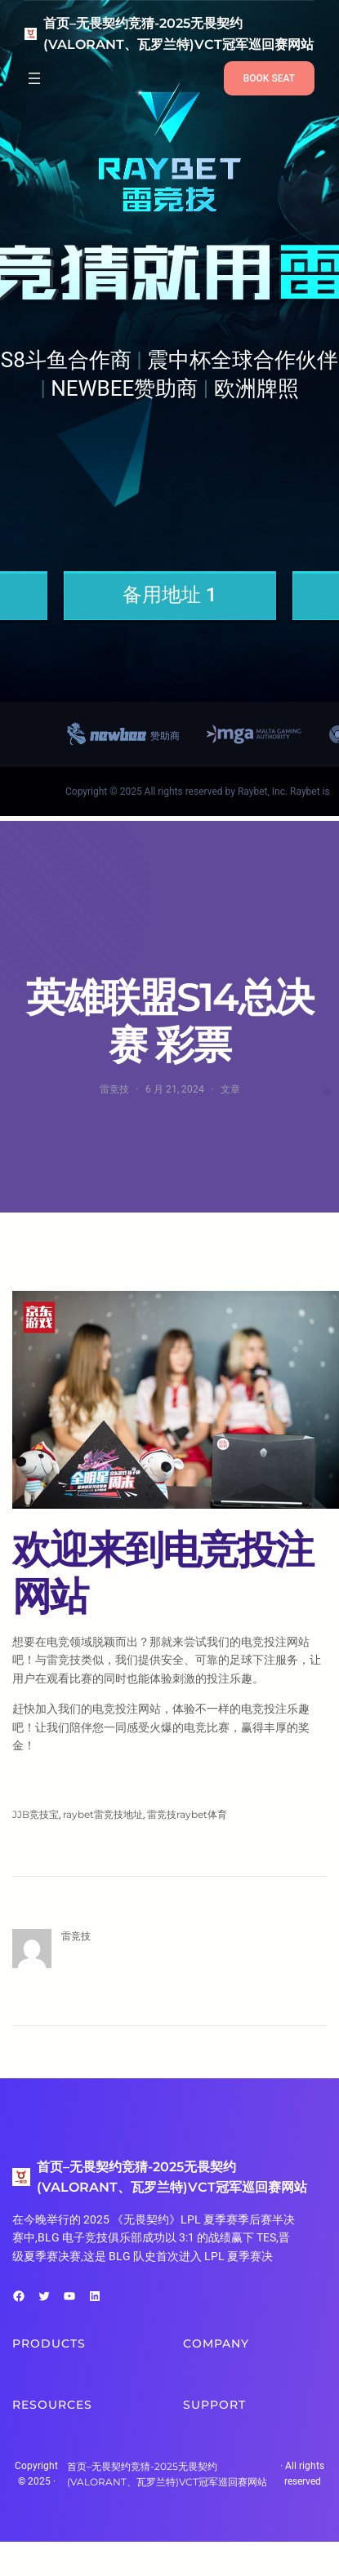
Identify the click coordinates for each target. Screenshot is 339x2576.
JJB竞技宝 (35, 1814)
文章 (230, 1089)
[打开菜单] (34, 78)
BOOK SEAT (269, 78)
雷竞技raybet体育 (187, 1814)
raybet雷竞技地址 (103, 1814)
